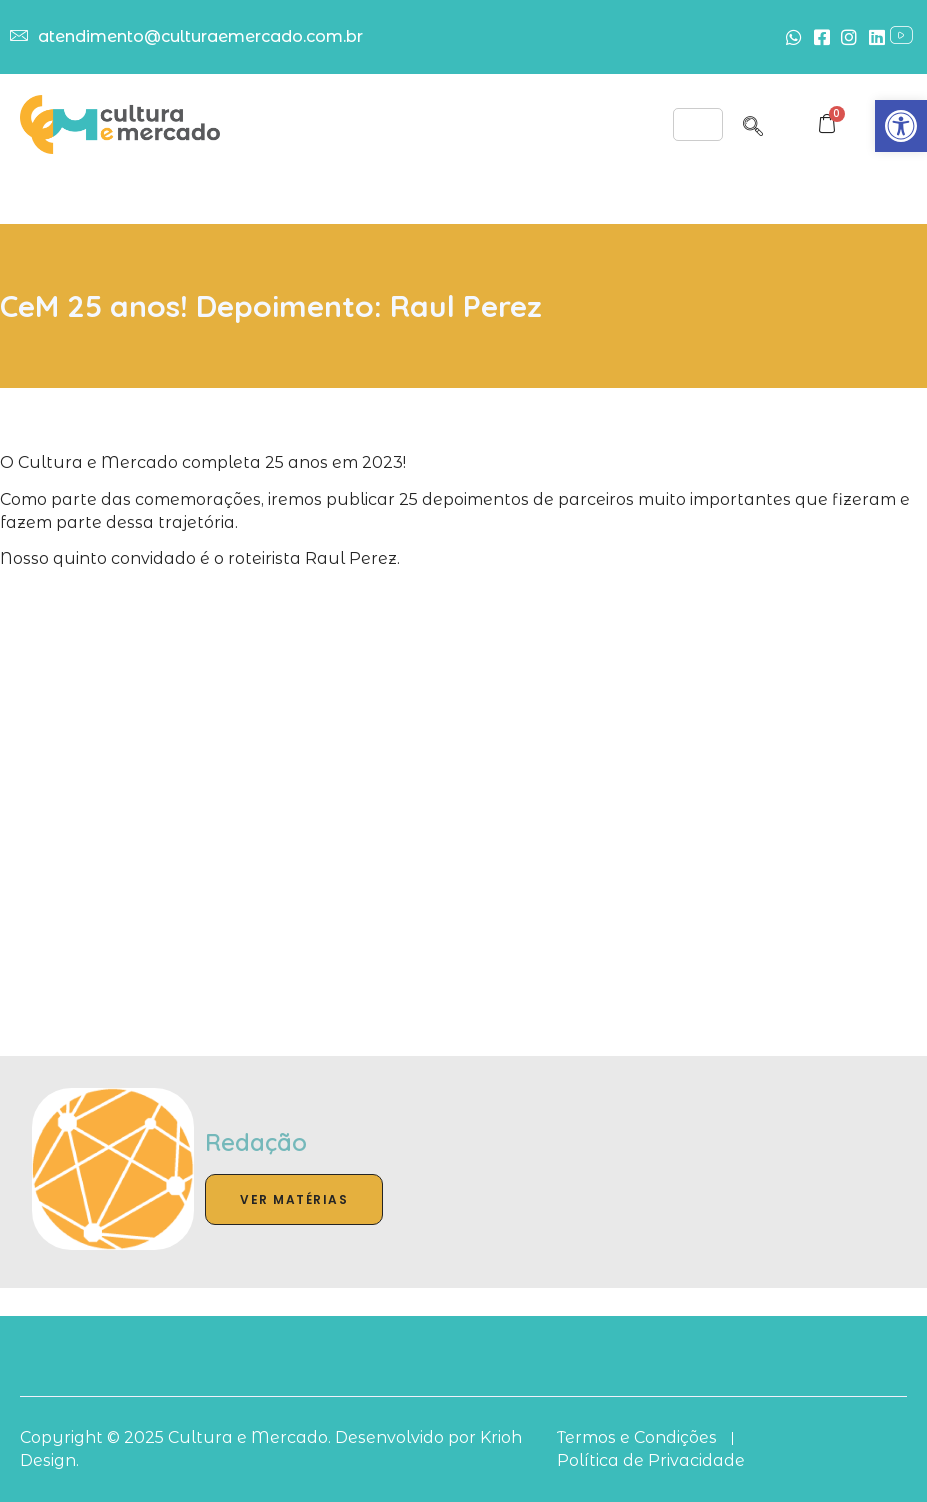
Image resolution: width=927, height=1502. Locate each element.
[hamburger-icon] (698, 124)
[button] (901, 126)
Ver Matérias (294, 1199)
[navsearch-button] (753, 123)
